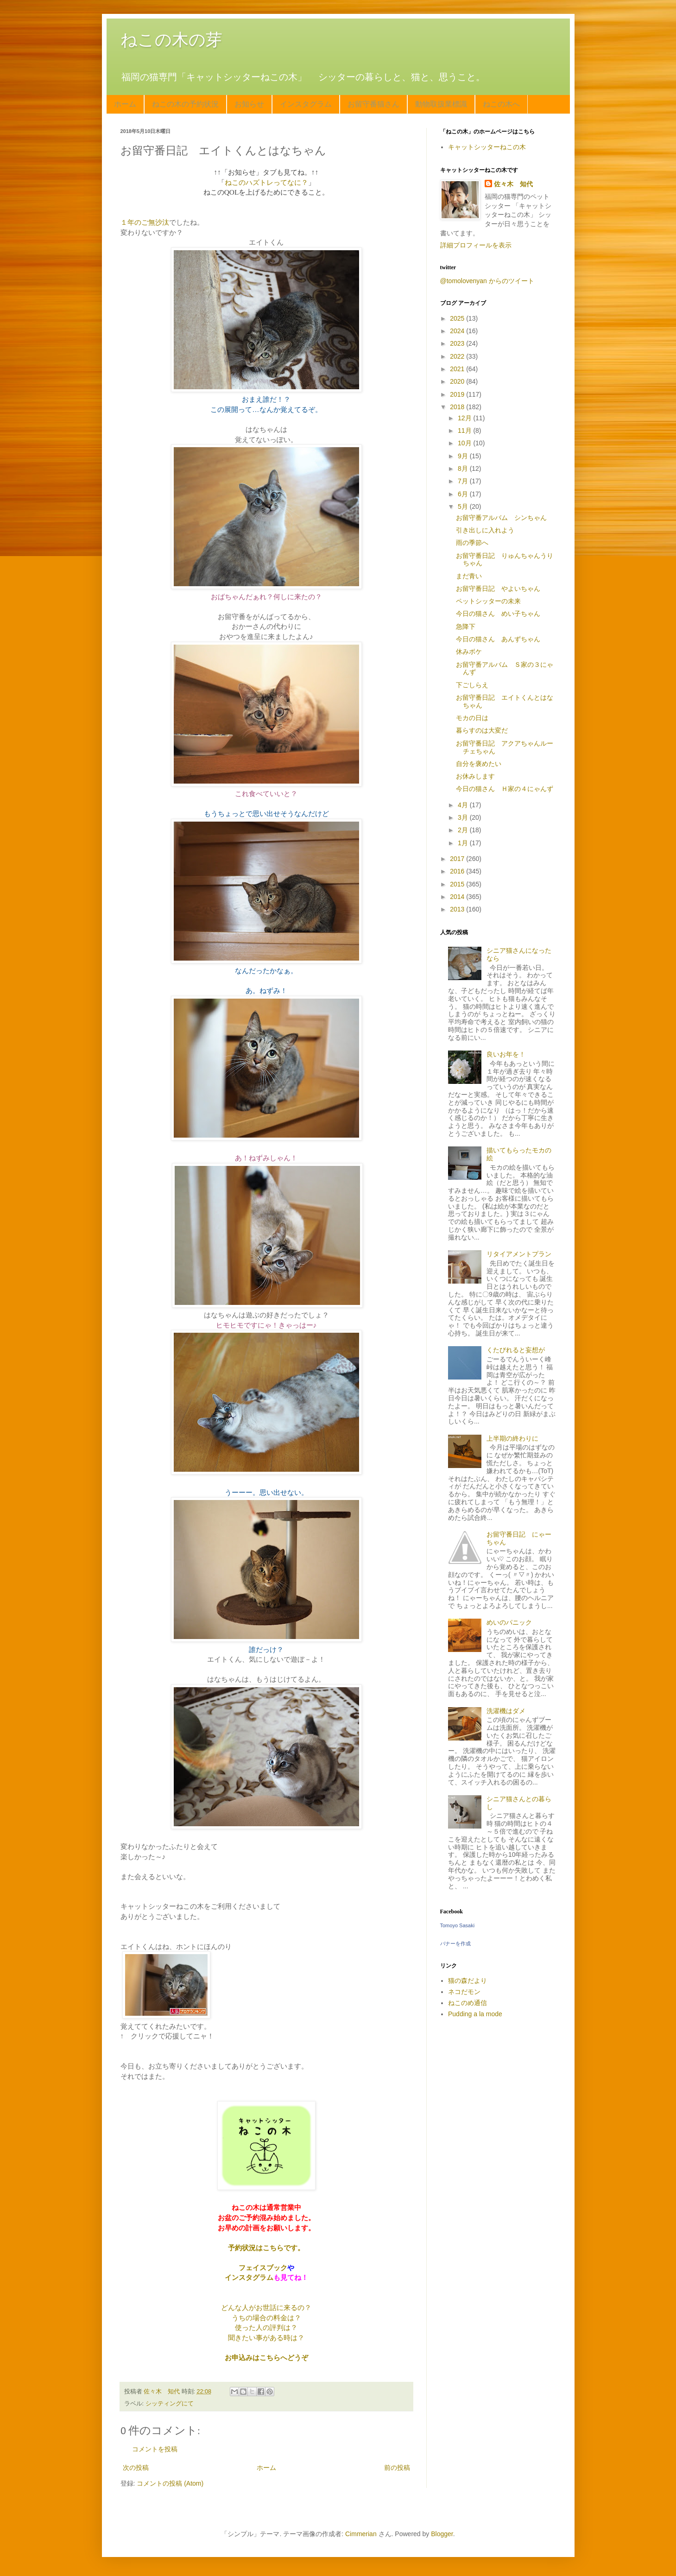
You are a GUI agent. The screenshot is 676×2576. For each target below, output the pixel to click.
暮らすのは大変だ (482, 730)
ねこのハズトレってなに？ (266, 182)
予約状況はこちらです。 (266, 2248)
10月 (465, 443)
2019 (458, 394)
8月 (464, 468)
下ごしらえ (472, 685)
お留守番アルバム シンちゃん (501, 517)
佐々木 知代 (513, 184)
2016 (458, 871)
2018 (458, 407)
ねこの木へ (501, 104)
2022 (458, 356)
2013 (458, 909)
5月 (464, 506)
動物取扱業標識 (441, 104)
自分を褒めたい (478, 763)
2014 (458, 896)
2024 (458, 331)
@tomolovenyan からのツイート (487, 281)
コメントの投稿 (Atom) (170, 2483)
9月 (464, 456)
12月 (465, 418)
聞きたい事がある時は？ (266, 2338)
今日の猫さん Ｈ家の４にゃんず (504, 788)
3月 (464, 817)
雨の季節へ (472, 542)
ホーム (125, 104)
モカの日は (472, 718)
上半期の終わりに (512, 1438)
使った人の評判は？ (266, 2327)
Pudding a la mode (475, 2014)
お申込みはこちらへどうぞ (266, 2357)
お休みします (475, 776)
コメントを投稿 (154, 2449)
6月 (464, 494)
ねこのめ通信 (467, 2002)
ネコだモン (464, 1991)
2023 (458, 343)
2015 (458, 884)
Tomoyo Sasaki (457, 1925)
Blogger (442, 2534)
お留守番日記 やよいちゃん (498, 588)
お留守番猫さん (373, 104)
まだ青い (469, 576)
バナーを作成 (455, 1943)
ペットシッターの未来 (488, 601)
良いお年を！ (505, 1054)
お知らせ (249, 104)
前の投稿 (397, 2467)
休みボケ (469, 651)
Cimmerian (361, 2534)
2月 (464, 830)
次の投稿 (136, 2467)
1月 (464, 843)
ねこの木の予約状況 (185, 104)
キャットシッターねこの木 (487, 147)
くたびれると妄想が (515, 1350)
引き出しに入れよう (485, 530)
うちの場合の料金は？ (266, 2318)
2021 (458, 369)
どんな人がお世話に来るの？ (266, 2307)
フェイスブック (263, 2268)
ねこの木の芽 (171, 39)
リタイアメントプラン (518, 1254)
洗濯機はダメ (505, 1711)
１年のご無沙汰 (144, 222)
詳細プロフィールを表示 (476, 245)
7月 (464, 481)
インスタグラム (306, 104)
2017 (458, 858)
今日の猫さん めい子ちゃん (498, 613)
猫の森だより (467, 1980)
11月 (465, 430)
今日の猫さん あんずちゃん (498, 639)
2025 (458, 318)
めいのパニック (509, 1622)
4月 (464, 805)
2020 (458, 381)
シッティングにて (169, 2403)
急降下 (465, 626)
